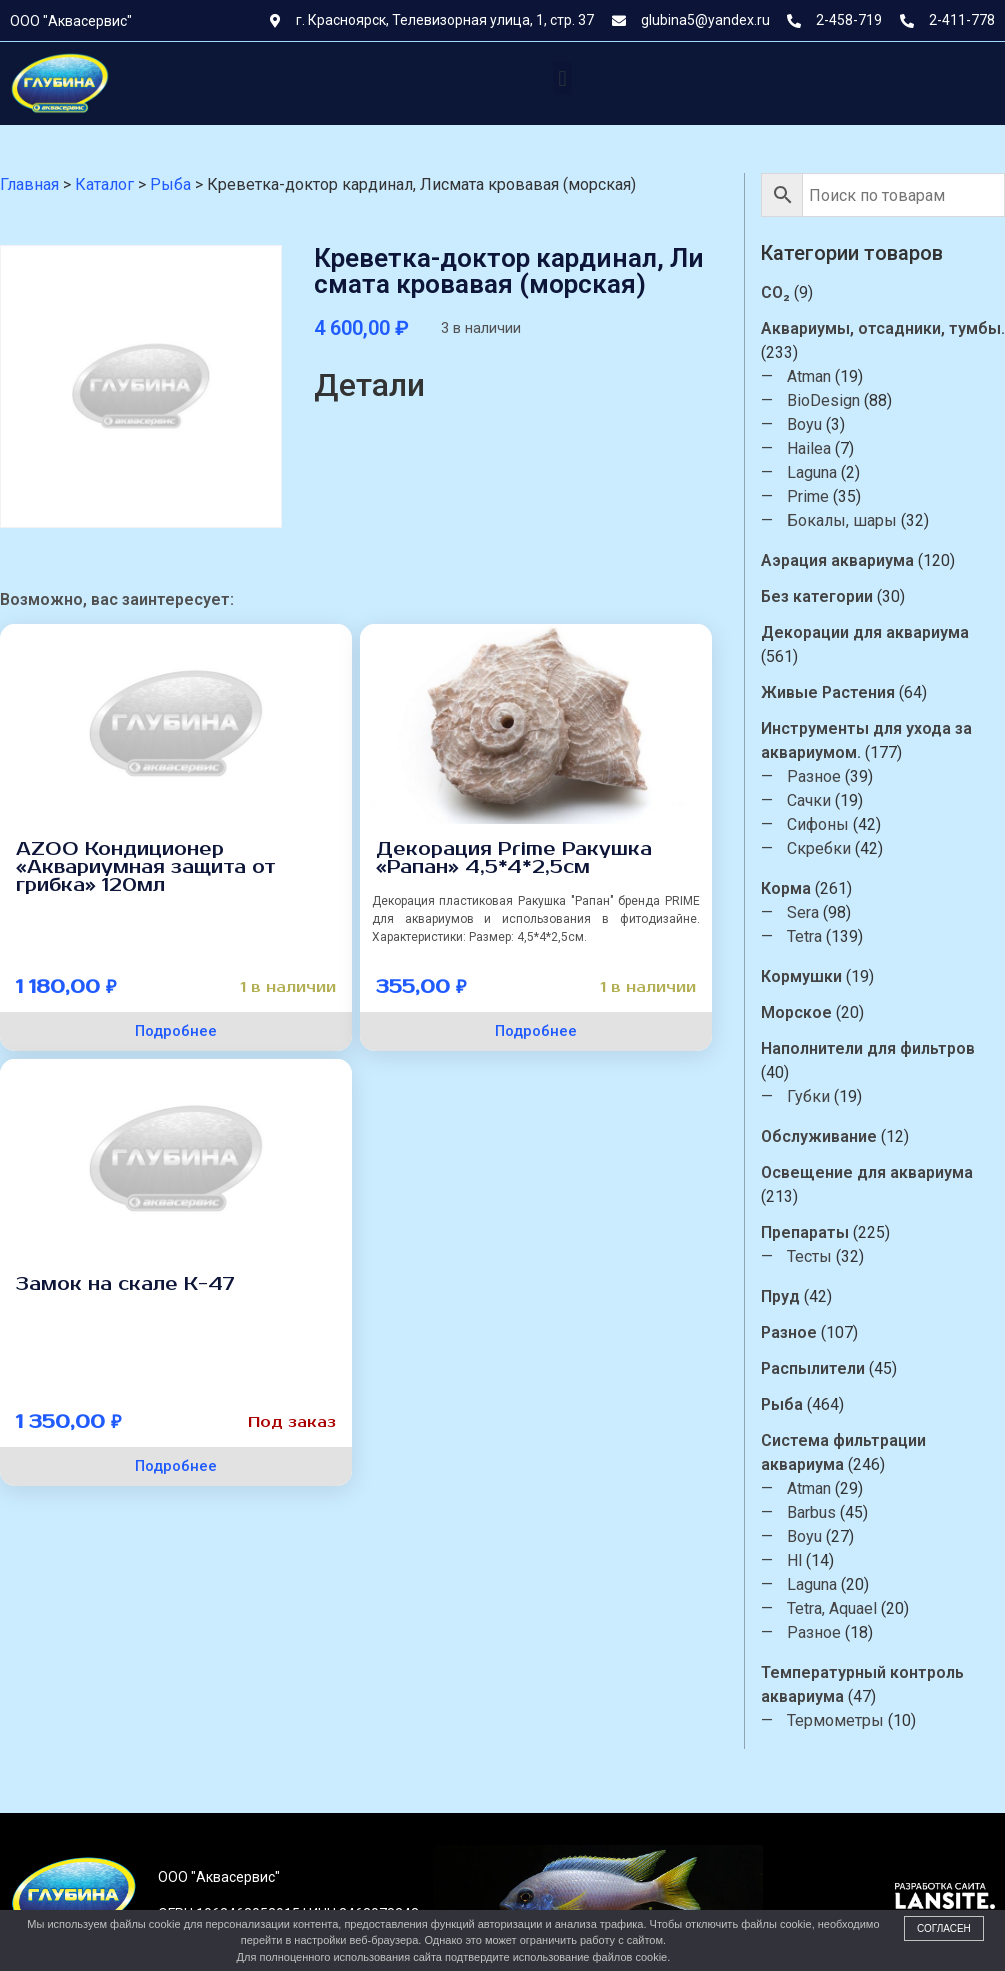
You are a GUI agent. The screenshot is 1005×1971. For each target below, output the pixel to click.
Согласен (944, 1928)
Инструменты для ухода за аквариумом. (867, 740)
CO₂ (776, 292)
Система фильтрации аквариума (844, 1452)
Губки (809, 1096)
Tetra (805, 936)
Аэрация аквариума (838, 560)
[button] (562, 78)
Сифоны (819, 824)
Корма (787, 888)
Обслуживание (820, 1136)
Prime (809, 496)
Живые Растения (829, 692)
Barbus (812, 1512)
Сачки (810, 800)
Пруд (781, 1296)
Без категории (818, 596)
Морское (797, 1012)
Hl (795, 1560)
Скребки (820, 848)
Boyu (805, 424)
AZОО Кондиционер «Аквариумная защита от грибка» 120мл (146, 867)
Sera (804, 912)
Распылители (814, 1368)
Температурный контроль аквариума (863, 1684)
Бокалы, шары (843, 520)
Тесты (810, 1256)
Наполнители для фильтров (869, 1048)
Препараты (806, 1232)
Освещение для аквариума (868, 1172)
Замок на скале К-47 (125, 1284)
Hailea (810, 448)
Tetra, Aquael (833, 1608)
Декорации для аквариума (866, 632)
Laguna (813, 472)
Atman (810, 376)
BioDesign (824, 400)
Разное (815, 776)
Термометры (836, 1720)
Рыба (783, 1404)
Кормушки (802, 976)
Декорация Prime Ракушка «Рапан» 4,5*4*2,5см (514, 858)
